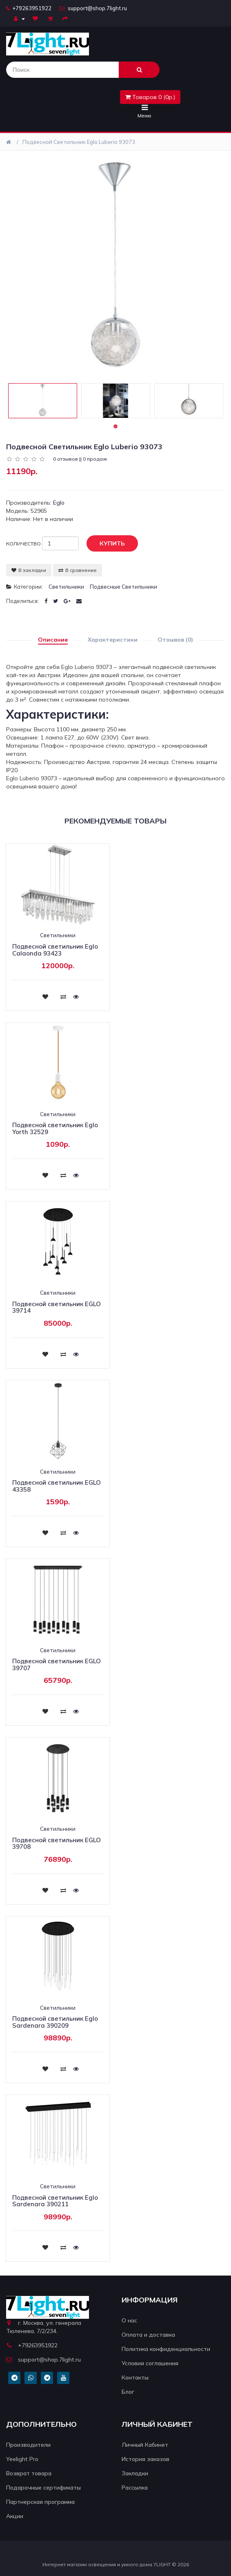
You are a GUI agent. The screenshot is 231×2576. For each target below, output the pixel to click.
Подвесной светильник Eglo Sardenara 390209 (55, 2022)
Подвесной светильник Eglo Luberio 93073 (78, 142)
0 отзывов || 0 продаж (80, 459)
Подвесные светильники (123, 586)
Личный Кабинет (145, 2444)
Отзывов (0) (175, 639)
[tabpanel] (42, 400)
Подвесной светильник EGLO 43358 (56, 1486)
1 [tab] (115, 426)
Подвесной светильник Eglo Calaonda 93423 (55, 950)
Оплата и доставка (148, 2334)
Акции (14, 2516)
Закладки (135, 2473)
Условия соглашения (150, 2363)
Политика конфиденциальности (166, 2349)
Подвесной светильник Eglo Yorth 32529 (55, 1128)
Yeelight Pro (22, 2459)
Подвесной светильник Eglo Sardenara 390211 (55, 2201)
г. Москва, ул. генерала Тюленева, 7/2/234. (43, 2327)
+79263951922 (28, 8)
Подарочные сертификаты (43, 2487)
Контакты (135, 2377)
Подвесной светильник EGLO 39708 (56, 1843)
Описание (53, 639)
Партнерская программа (40, 2501)
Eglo (58, 502)
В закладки (28, 570)
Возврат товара (28, 2473)
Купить (106, 544)
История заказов (145, 2459)
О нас (129, 2320)
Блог (128, 2391)
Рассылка (135, 2487)
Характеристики (113, 639)
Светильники (66, 586)
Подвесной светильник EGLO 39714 (56, 1307)
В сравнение (77, 570)
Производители (28, 2444)
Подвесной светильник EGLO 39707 (56, 1664)
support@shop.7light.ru (93, 8)
